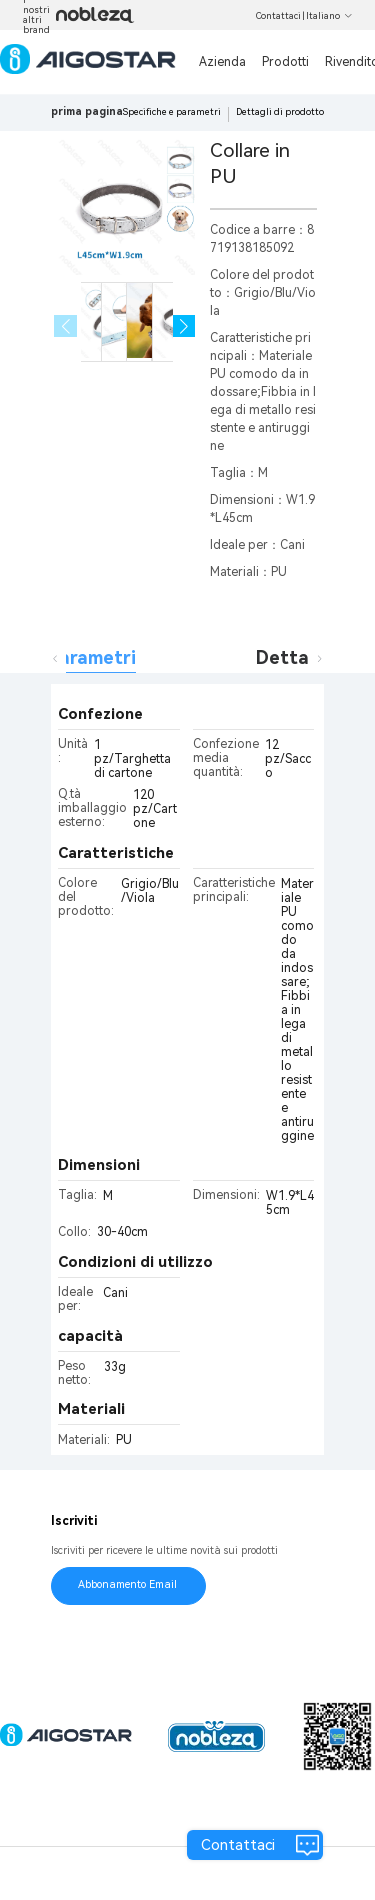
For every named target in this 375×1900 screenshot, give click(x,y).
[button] (184, 326)
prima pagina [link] (87, 111)
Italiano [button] (329, 16)
